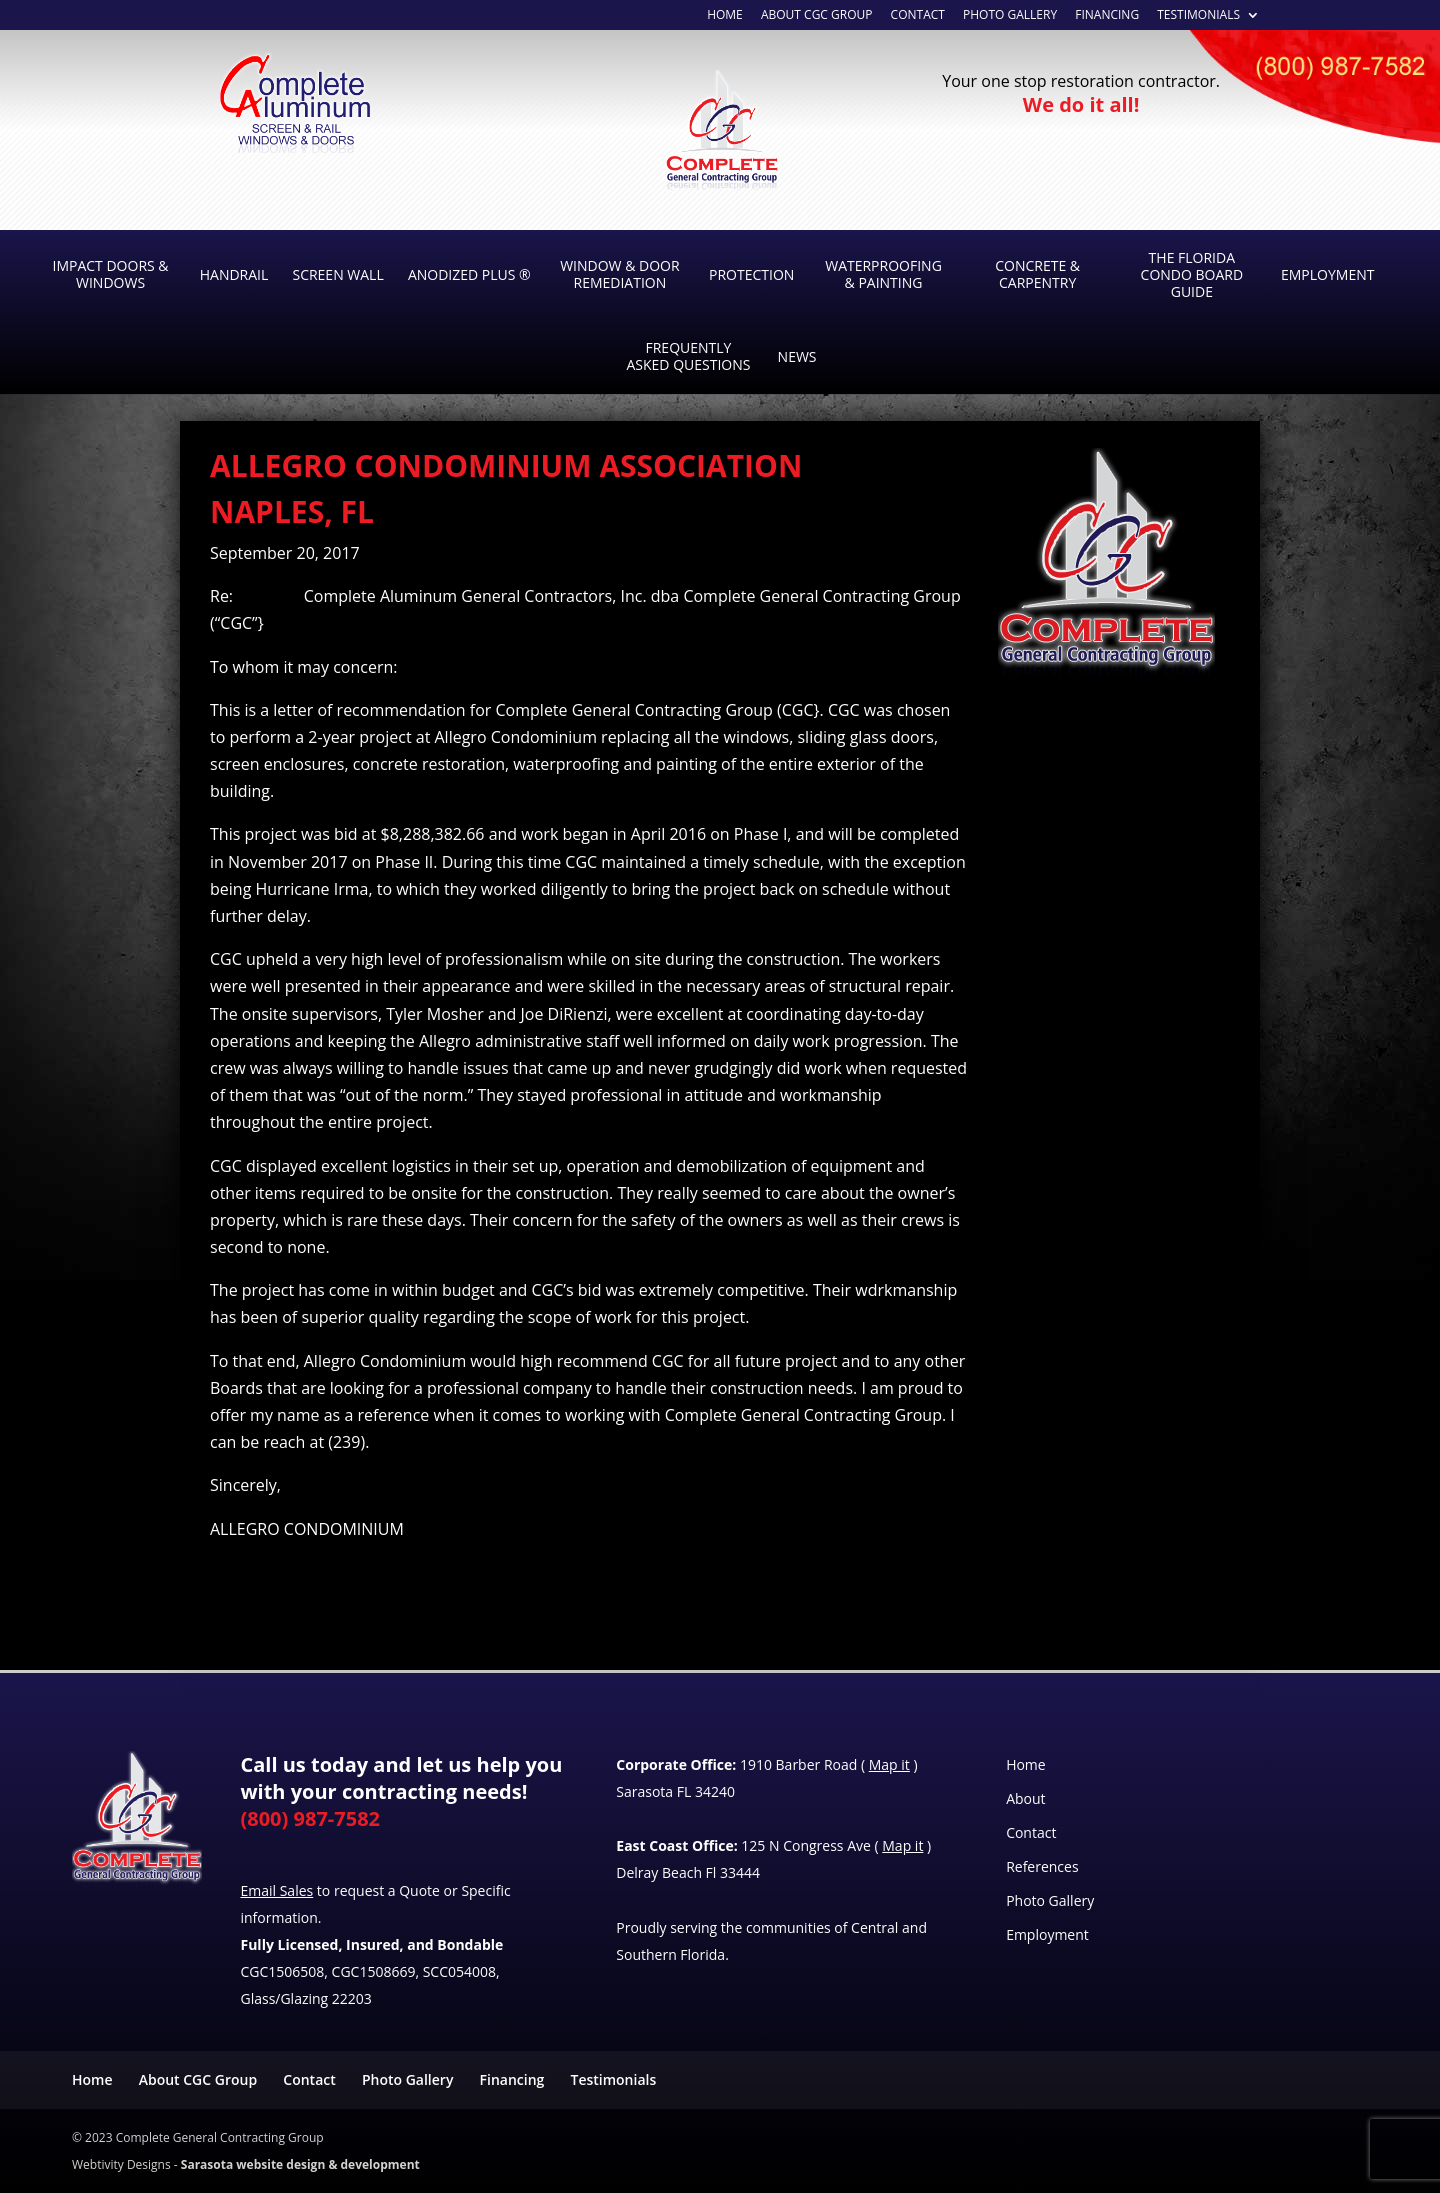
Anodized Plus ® (469, 274)
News (797, 356)
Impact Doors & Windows (111, 274)
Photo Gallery (1010, 16)
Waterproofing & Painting (883, 274)
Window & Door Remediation (619, 274)
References (1042, 1866)
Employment (1327, 274)
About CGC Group (817, 16)
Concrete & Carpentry (1037, 274)
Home (1026, 1764)
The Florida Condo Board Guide (1192, 274)
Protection (751, 274)
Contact (918, 16)
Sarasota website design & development (300, 2164)
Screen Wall (337, 274)
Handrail (234, 274)
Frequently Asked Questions (688, 356)
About (1025, 1798)
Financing (1107, 16)
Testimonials (1198, 16)
